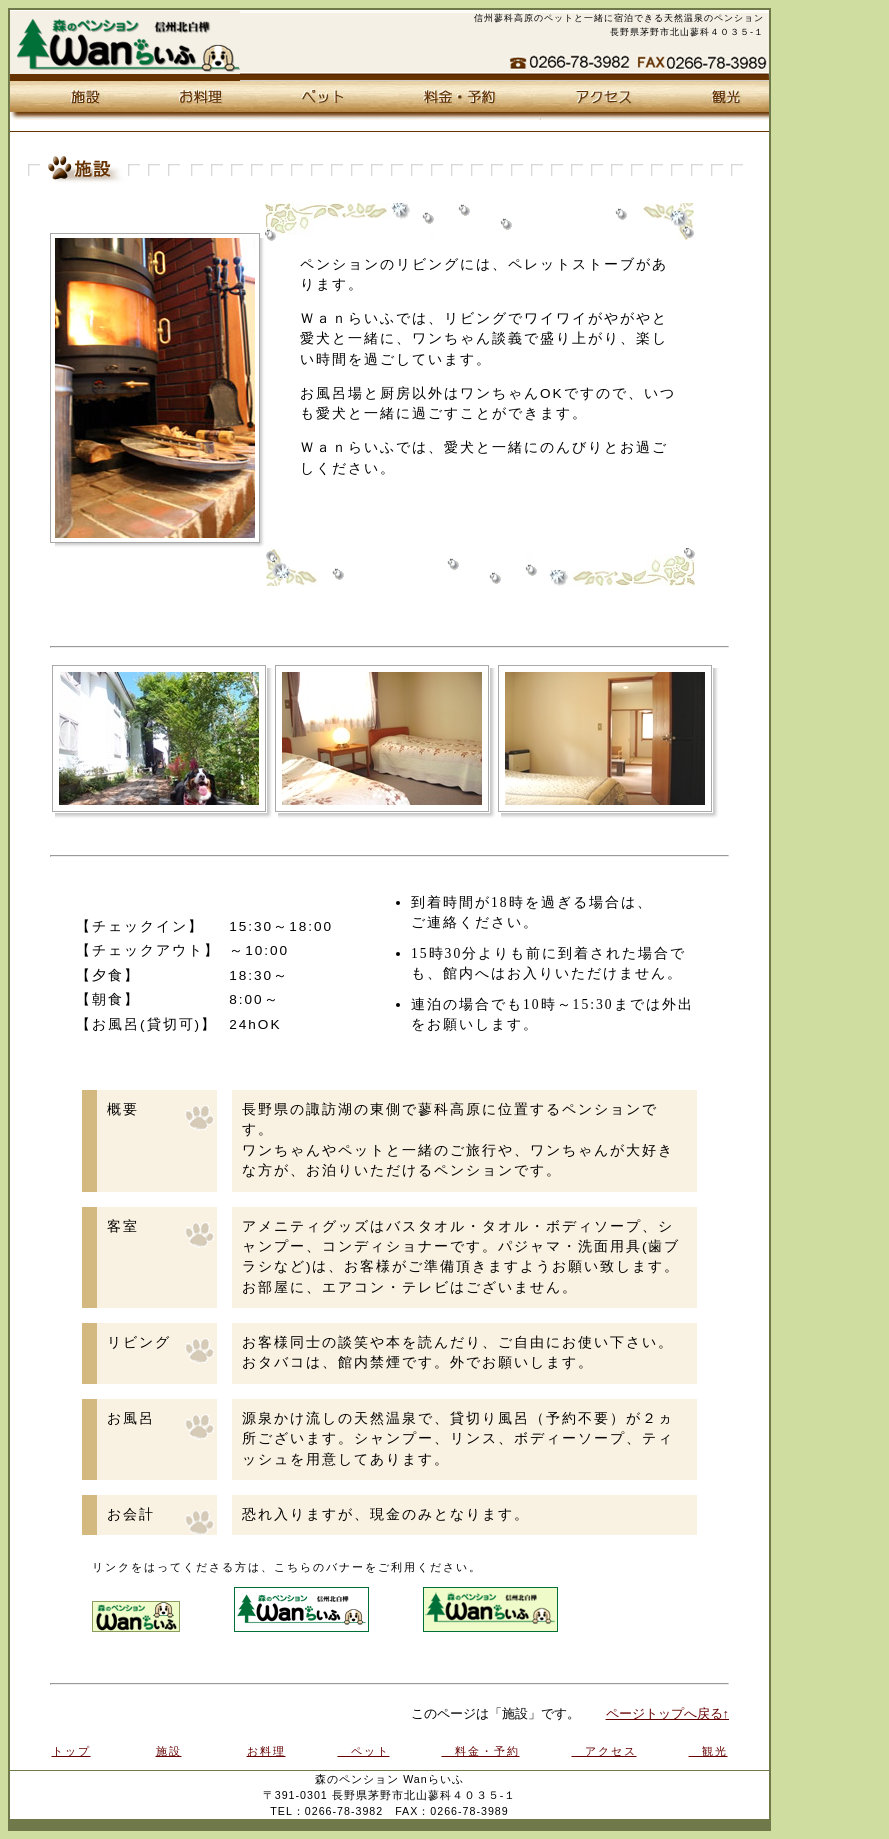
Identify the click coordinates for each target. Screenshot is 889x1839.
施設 (72, 100)
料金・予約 (452, 100)
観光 (717, 100)
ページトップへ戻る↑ (667, 1713)
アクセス (595, 100)
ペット (315, 100)
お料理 (193, 100)
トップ (71, 1751)
